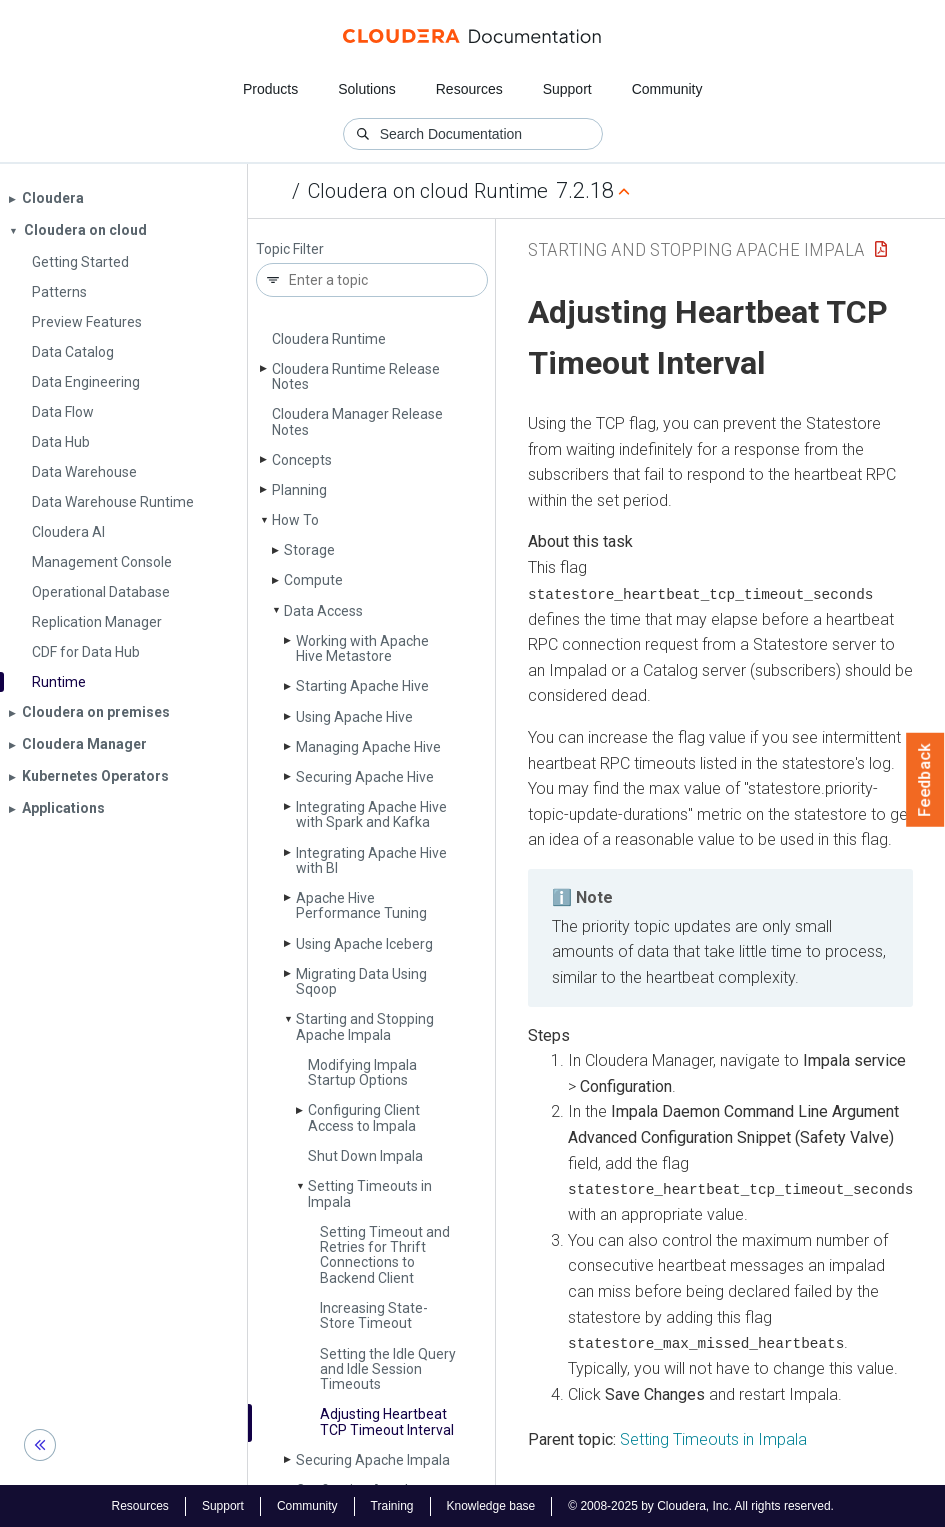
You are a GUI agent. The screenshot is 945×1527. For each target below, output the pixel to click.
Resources (469, 89)
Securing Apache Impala (373, 1460)
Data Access (323, 611)
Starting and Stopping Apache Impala (365, 1026)
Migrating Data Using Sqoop (361, 981)
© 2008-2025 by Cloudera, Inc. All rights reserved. (701, 1505)
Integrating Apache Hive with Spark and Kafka (371, 814)
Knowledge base (491, 1505)
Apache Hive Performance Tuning (361, 905)
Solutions (367, 89)
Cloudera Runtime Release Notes (356, 376)
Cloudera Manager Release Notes (357, 421)
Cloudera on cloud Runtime (428, 191)
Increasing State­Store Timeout (374, 1315)
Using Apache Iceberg (364, 944)
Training (392, 1505)
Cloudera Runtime (329, 339)
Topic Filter (290, 249)
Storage (309, 550)
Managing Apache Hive (368, 747)
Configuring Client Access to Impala (364, 1117)
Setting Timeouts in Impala (370, 1193)
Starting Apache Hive (362, 686)
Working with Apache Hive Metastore (362, 648)
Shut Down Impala (365, 1156)
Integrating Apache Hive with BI (371, 860)
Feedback (925, 780)
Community (667, 89)
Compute (313, 580)
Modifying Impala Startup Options (362, 1072)
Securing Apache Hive (365, 777)
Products (270, 89)
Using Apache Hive (354, 717)
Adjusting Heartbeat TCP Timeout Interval (387, 1421)
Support (567, 89)
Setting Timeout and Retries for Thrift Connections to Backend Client (385, 1255)
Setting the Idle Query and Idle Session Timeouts (388, 1369)
